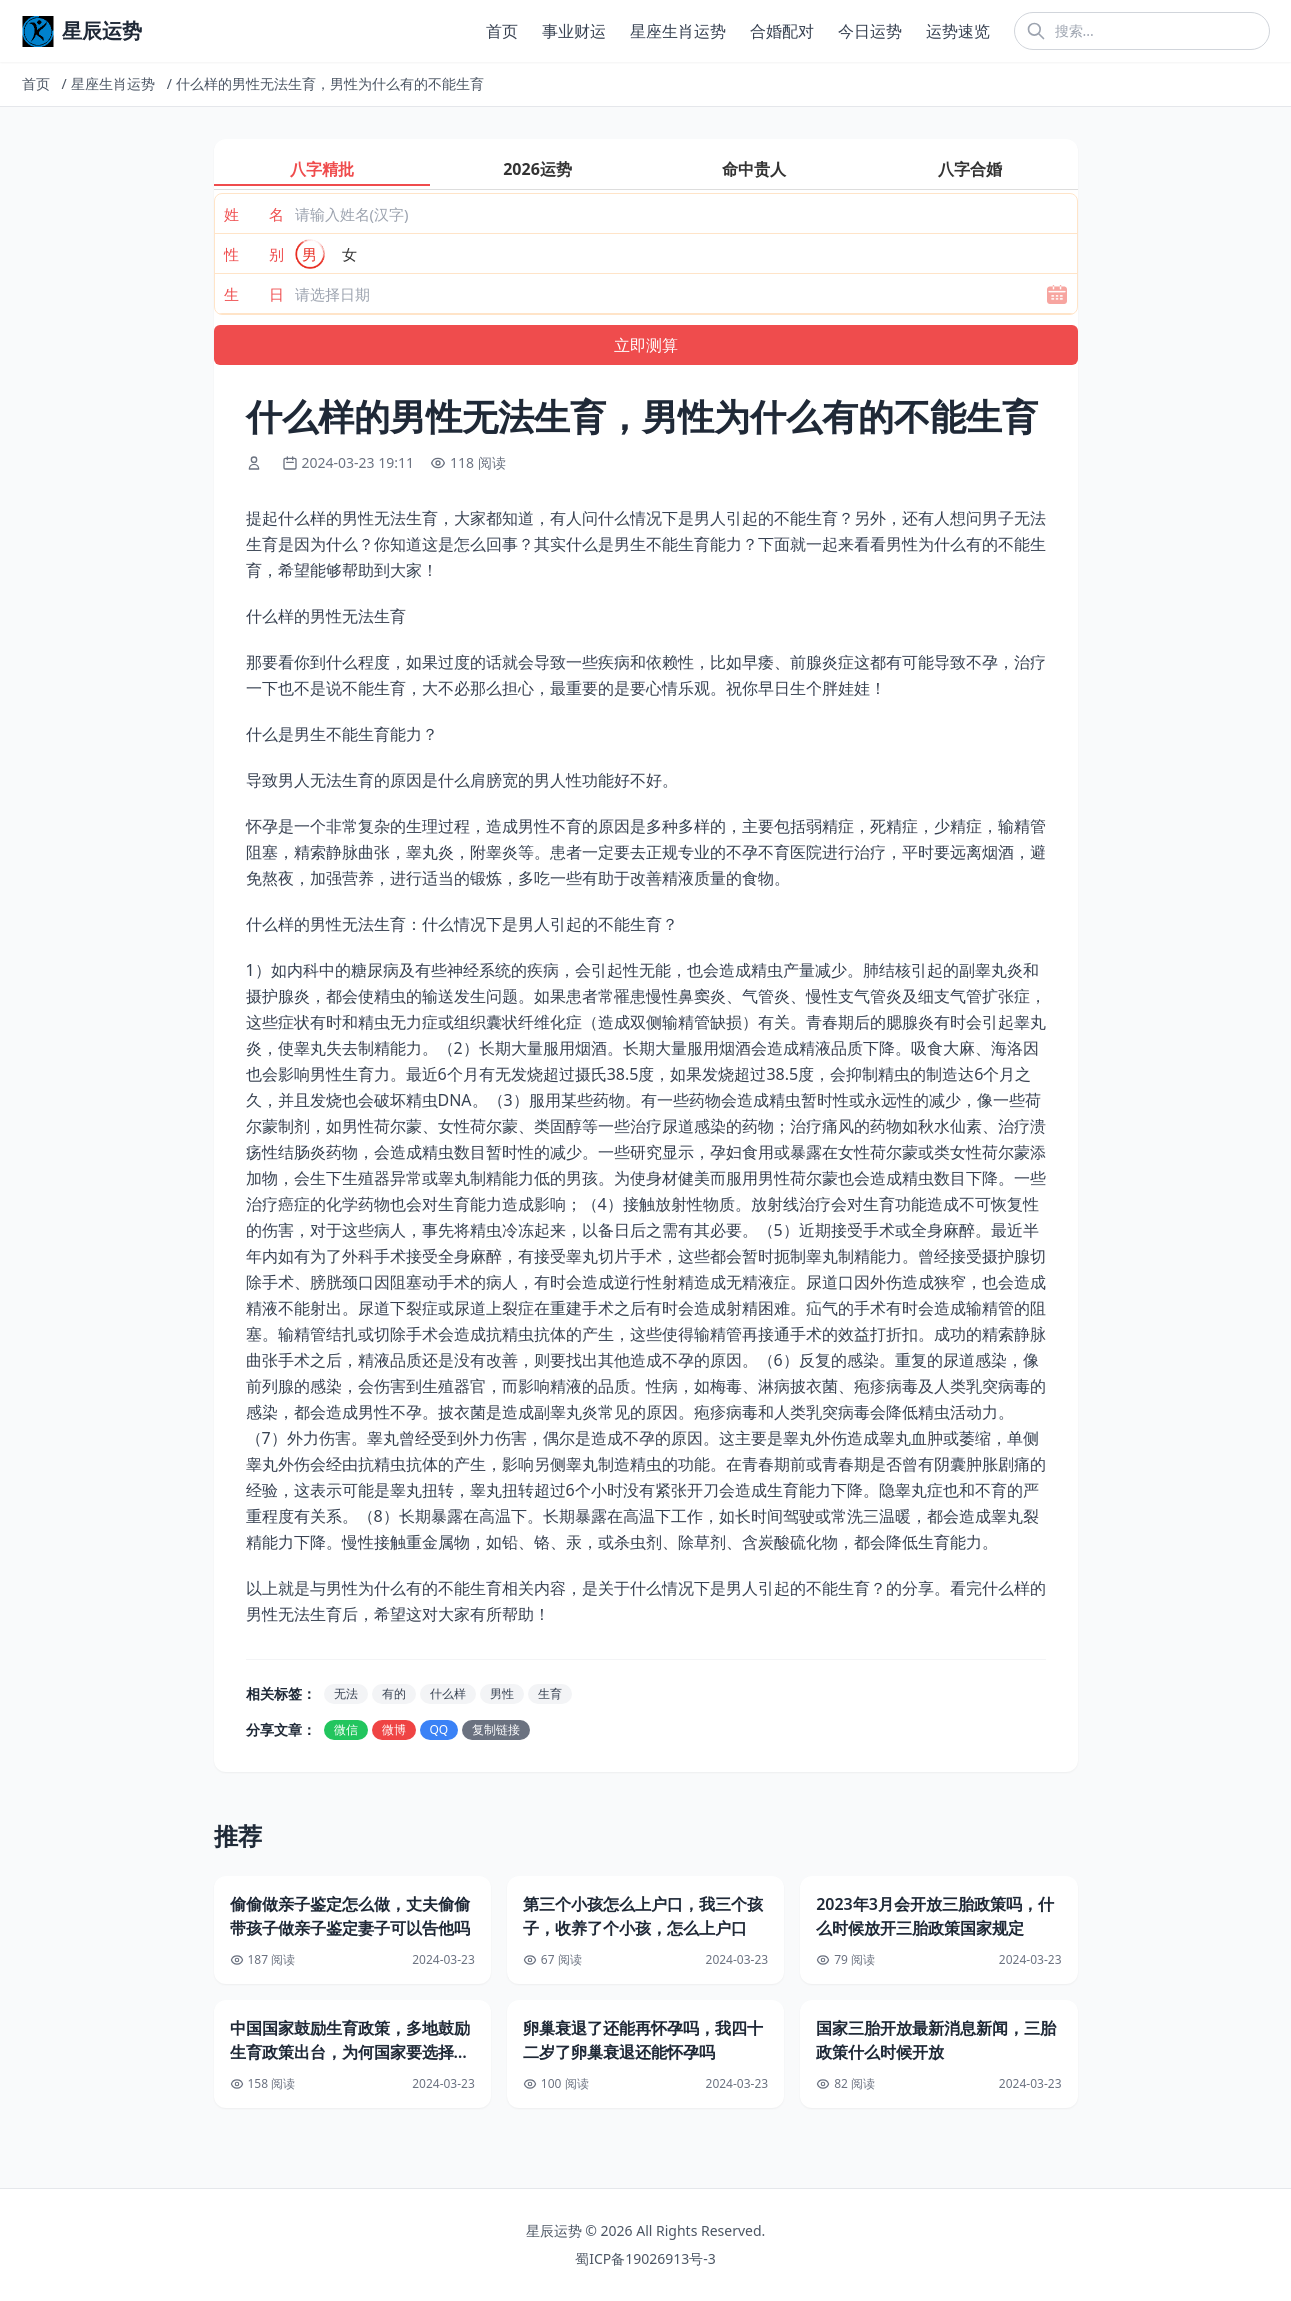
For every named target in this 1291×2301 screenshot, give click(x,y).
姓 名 (254, 214)
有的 (394, 1693)
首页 (502, 31)
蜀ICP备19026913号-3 (645, 2258)
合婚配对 (782, 31)
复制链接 (496, 1729)
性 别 (254, 254)
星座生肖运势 (678, 31)
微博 (394, 1729)
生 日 (254, 294)
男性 (502, 1693)
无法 (346, 1693)
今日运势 (870, 31)
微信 (346, 1729)
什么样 (448, 1693)
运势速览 (958, 31)
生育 (550, 1693)
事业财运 (574, 31)
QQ (439, 1729)
